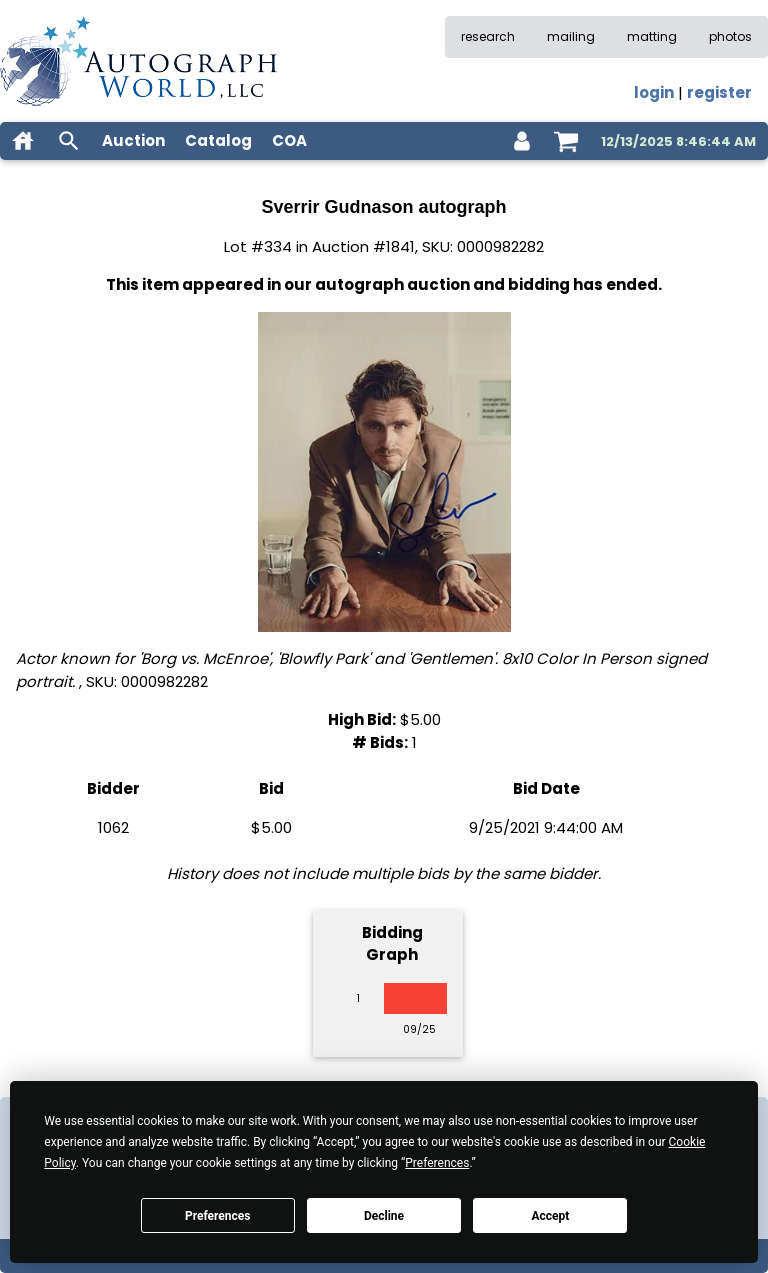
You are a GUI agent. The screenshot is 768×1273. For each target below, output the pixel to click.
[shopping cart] (566, 141)
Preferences (218, 1216)
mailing (571, 36)
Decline (384, 1216)
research (488, 36)
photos (730, 36)
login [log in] (654, 92)
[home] (23, 141)
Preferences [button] (437, 1163)
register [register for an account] (719, 92)
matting (652, 36)
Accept (550, 1216)
